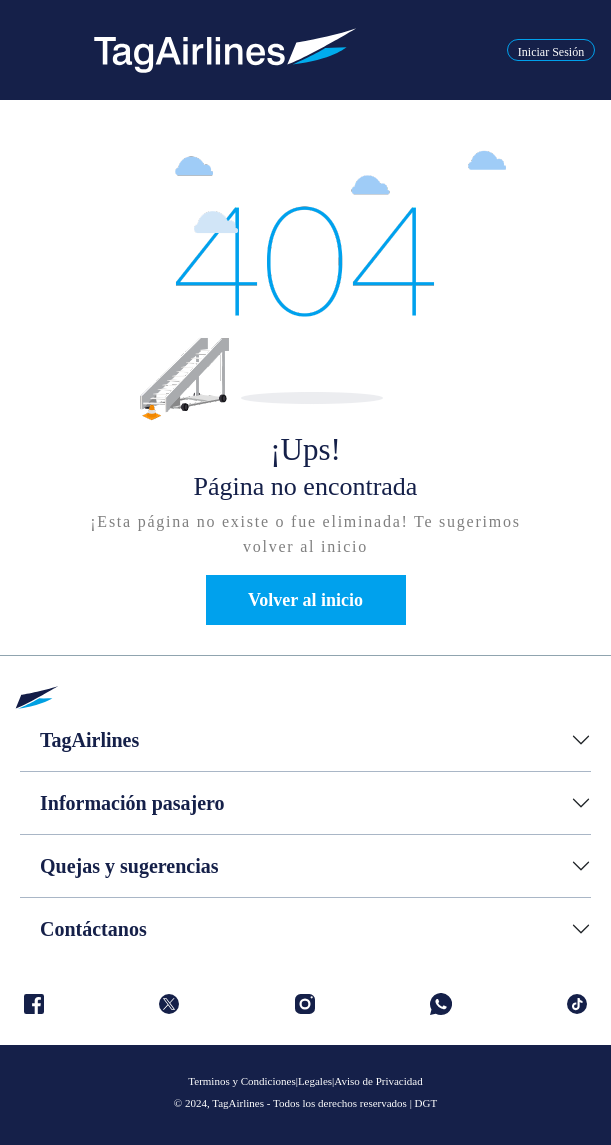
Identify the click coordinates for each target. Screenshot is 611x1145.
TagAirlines (89, 740)
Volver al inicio (305, 600)
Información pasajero (132, 803)
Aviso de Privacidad (378, 1081)
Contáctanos (93, 929)
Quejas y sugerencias (129, 866)
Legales (315, 1081)
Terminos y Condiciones (241, 1081)
